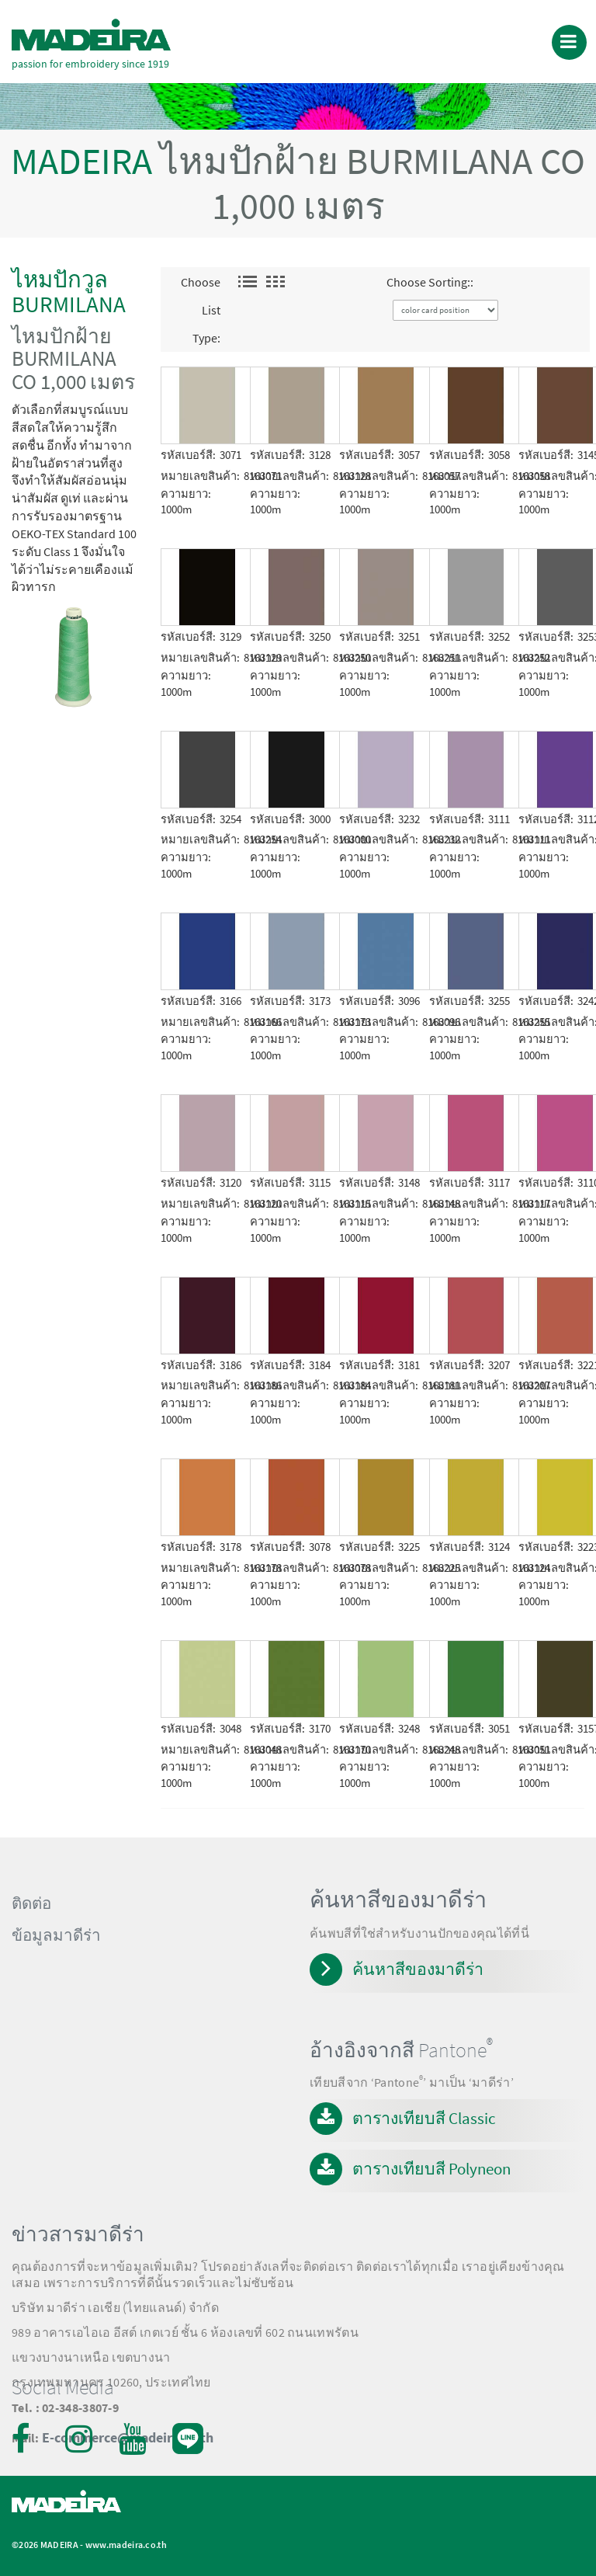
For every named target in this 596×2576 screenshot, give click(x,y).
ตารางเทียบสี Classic (424, 2118)
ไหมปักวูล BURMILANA (69, 291)
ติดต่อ (31, 1903)
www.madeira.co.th (126, 2544)
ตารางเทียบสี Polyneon (431, 2168)
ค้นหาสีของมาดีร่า (417, 1969)
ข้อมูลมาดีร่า (56, 1935)
